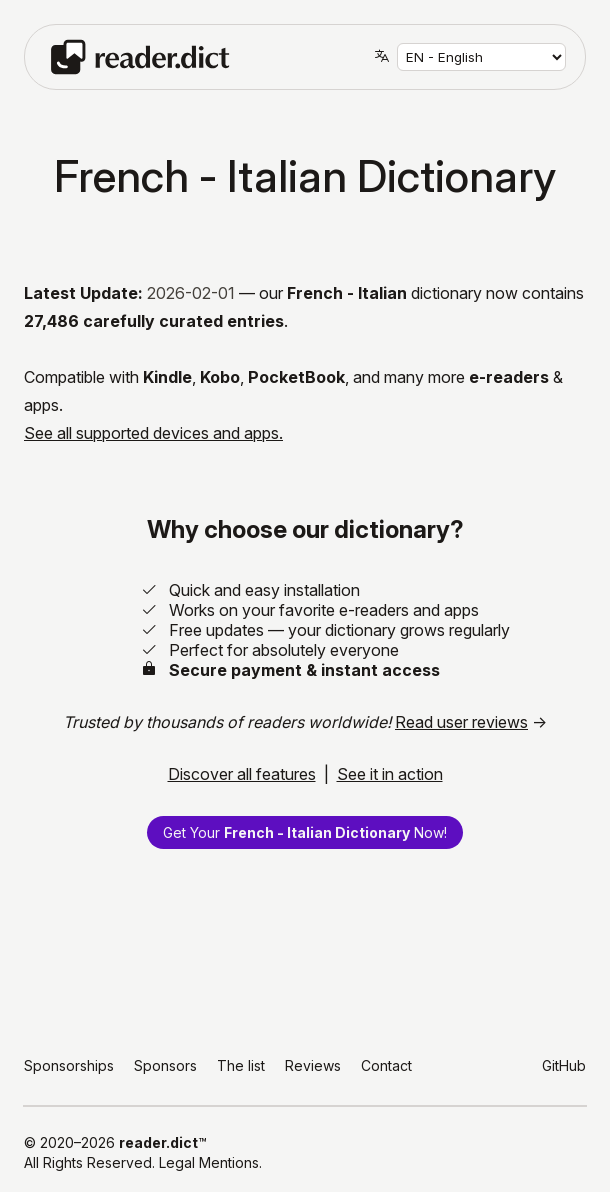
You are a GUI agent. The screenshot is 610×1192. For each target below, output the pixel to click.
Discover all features (242, 774)
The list (241, 1065)
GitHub (564, 1065)
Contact (386, 1065)
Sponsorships (69, 1065)
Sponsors (165, 1065)
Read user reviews (461, 722)
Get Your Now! (305, 832)
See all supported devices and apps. (153, 433)
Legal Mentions (209, 1162)
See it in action (390, 774)
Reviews (313, 1065)
